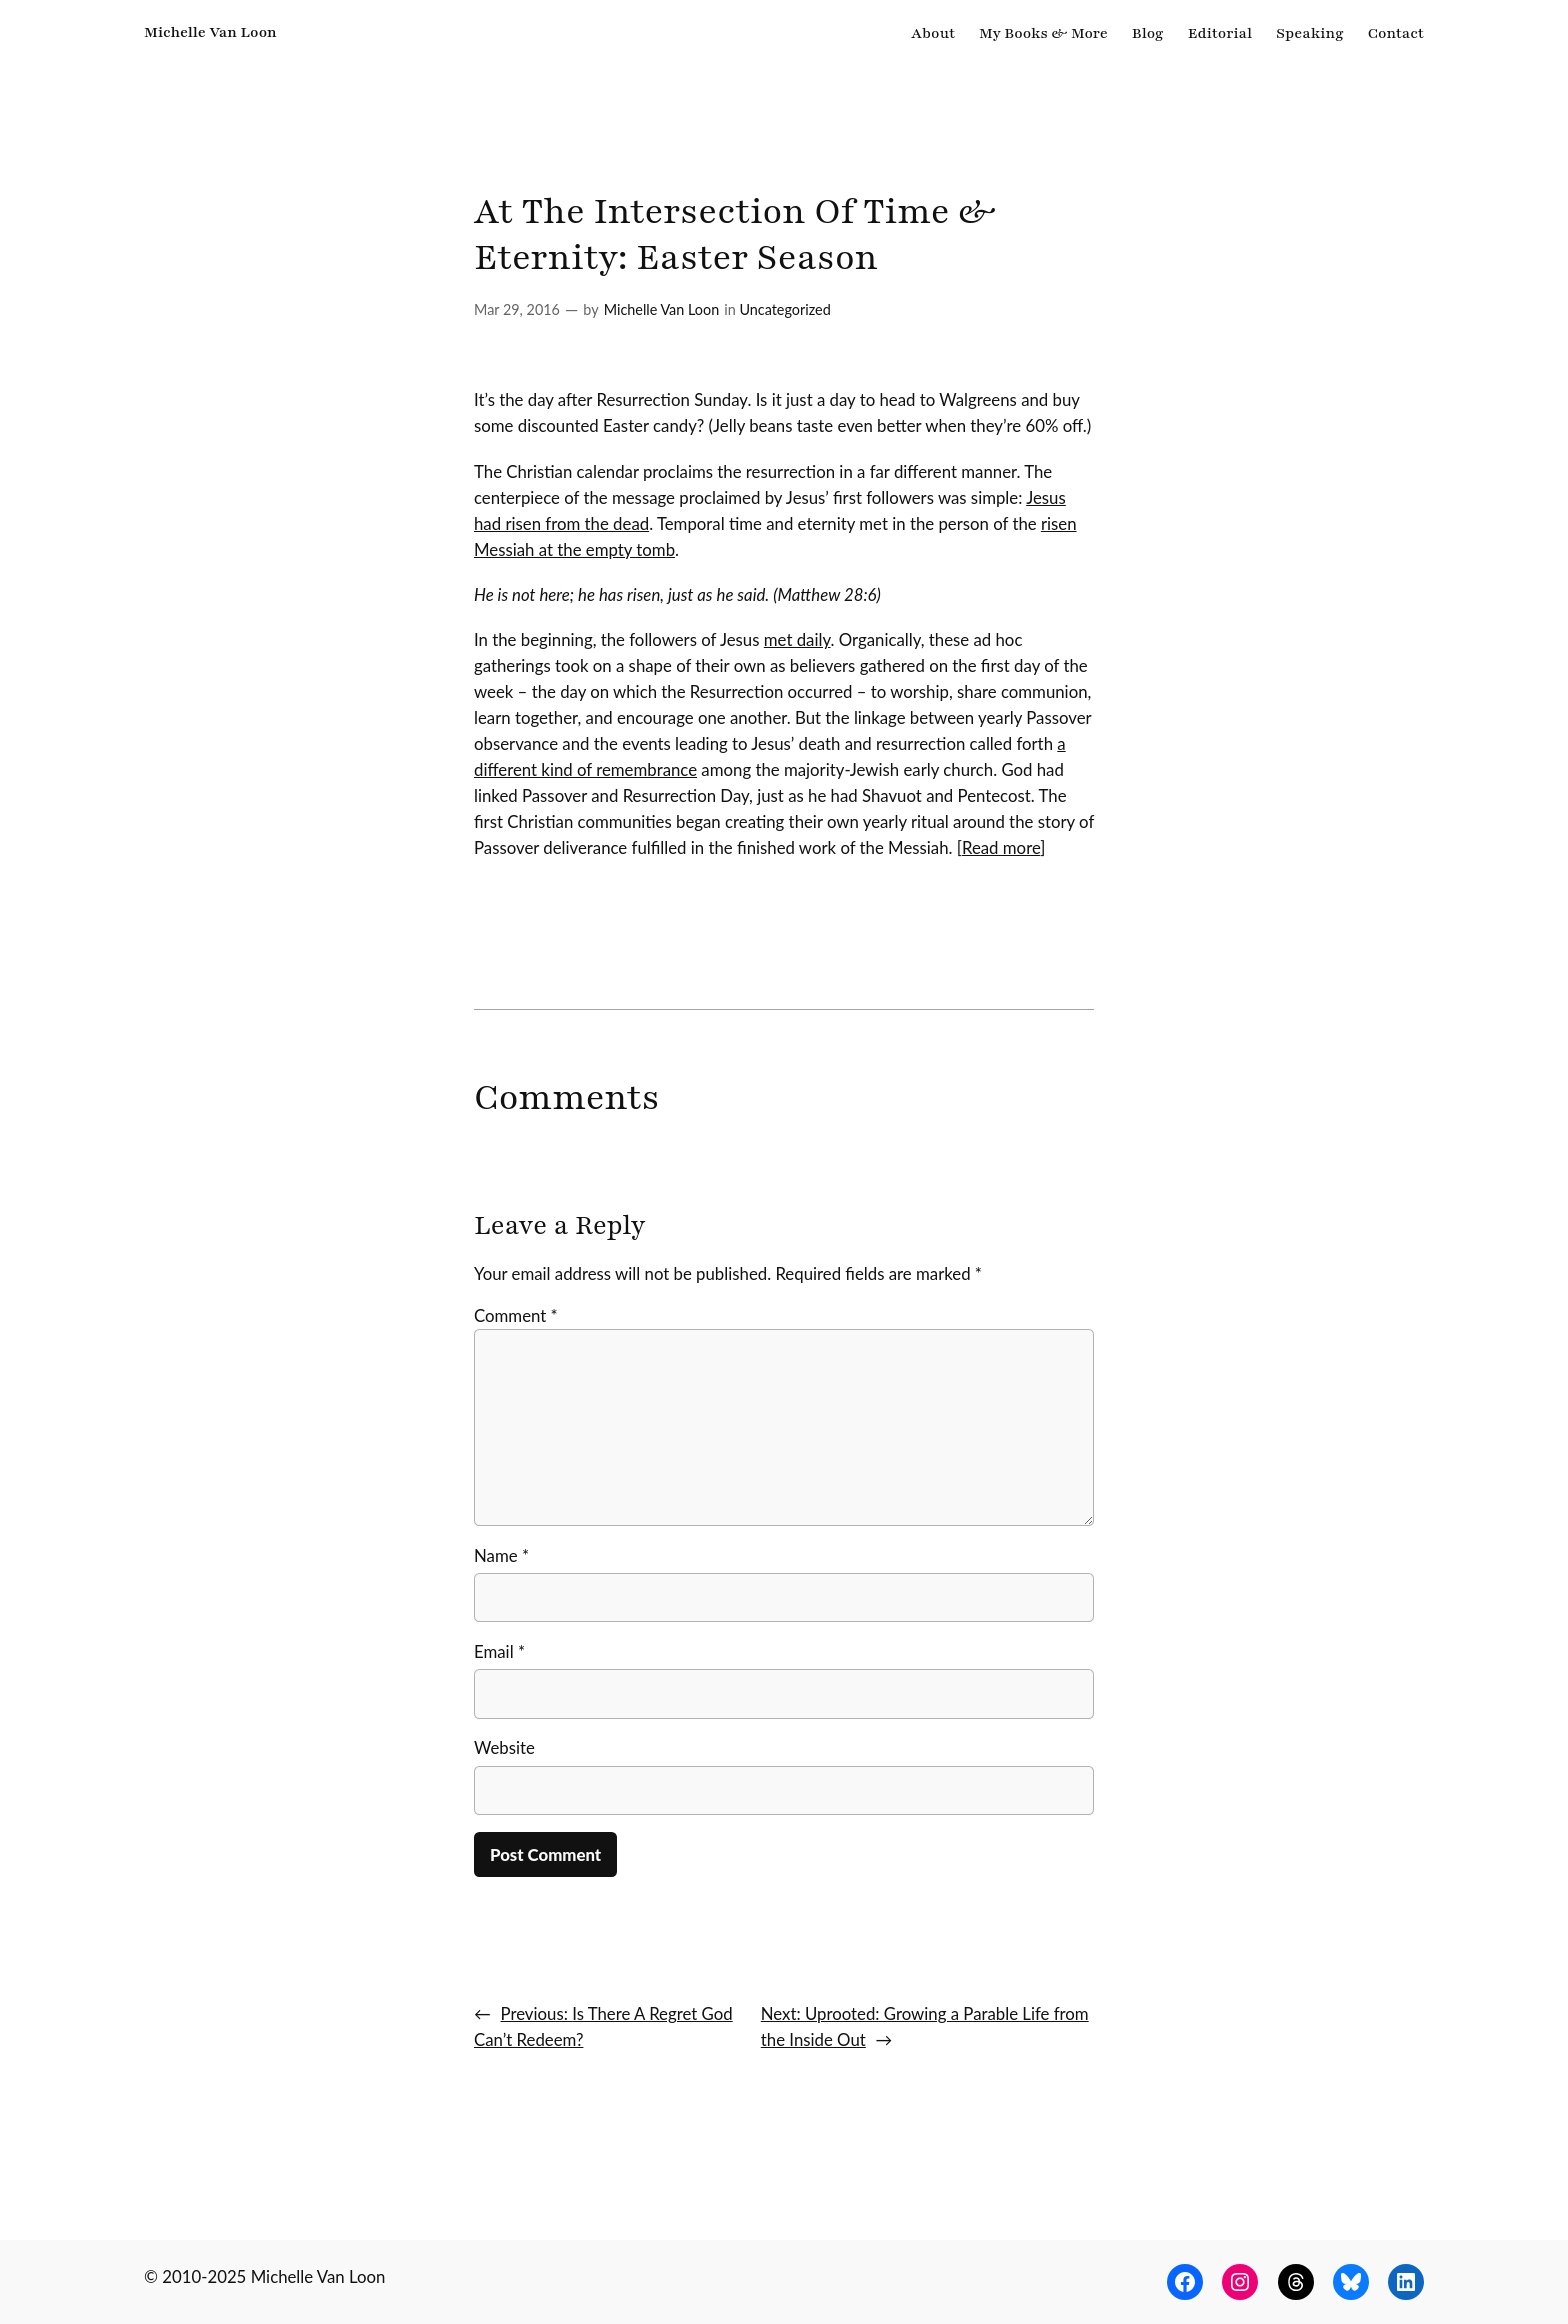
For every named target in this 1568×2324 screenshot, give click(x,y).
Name (501, 1555)
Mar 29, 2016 (517, 309)
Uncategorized (784, 309)
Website (504, 1747)
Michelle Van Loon (210, 32)
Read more (1001, 847)
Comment (516, 1315)
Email (499, 1651)
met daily (797, 639)
